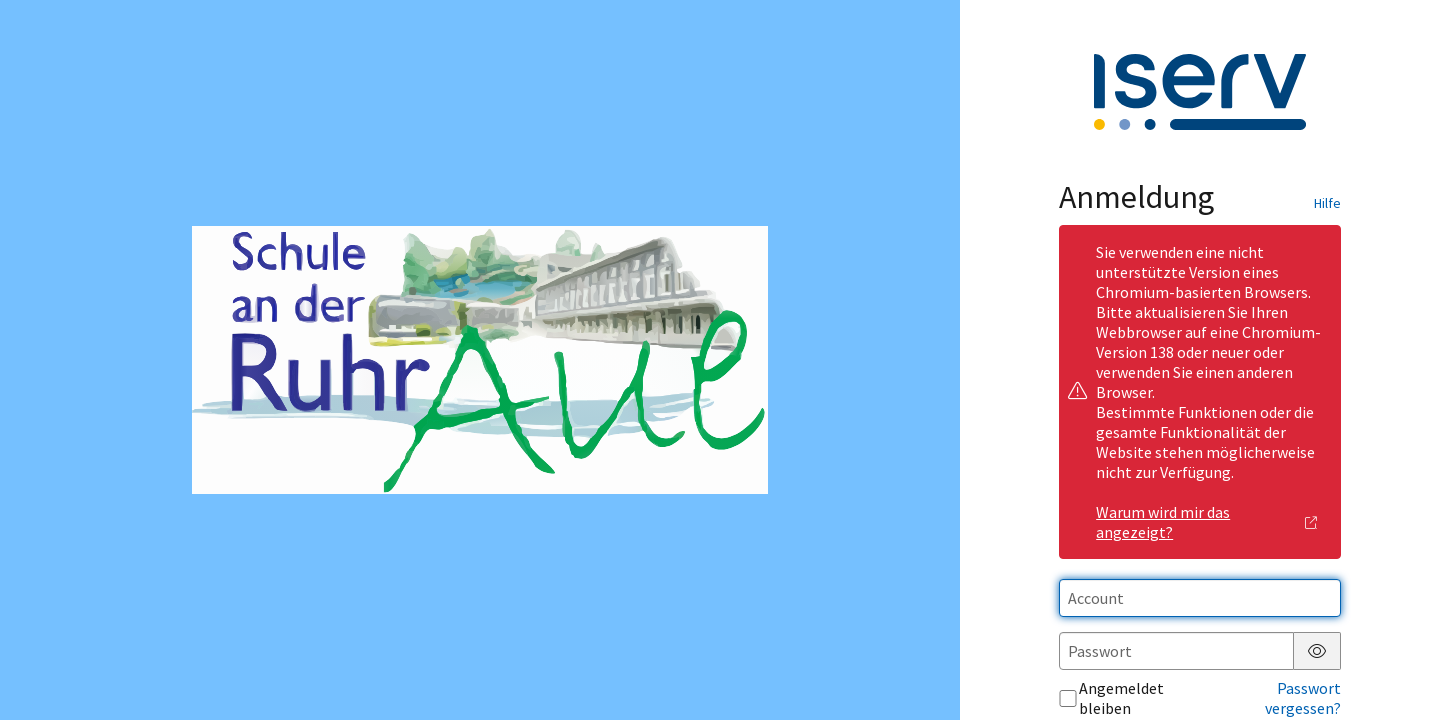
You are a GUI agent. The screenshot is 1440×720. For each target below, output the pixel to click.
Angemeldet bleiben (1111, 698)
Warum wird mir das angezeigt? (1207, 522)
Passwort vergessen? (1303, 698)
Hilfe (1327, 203)
